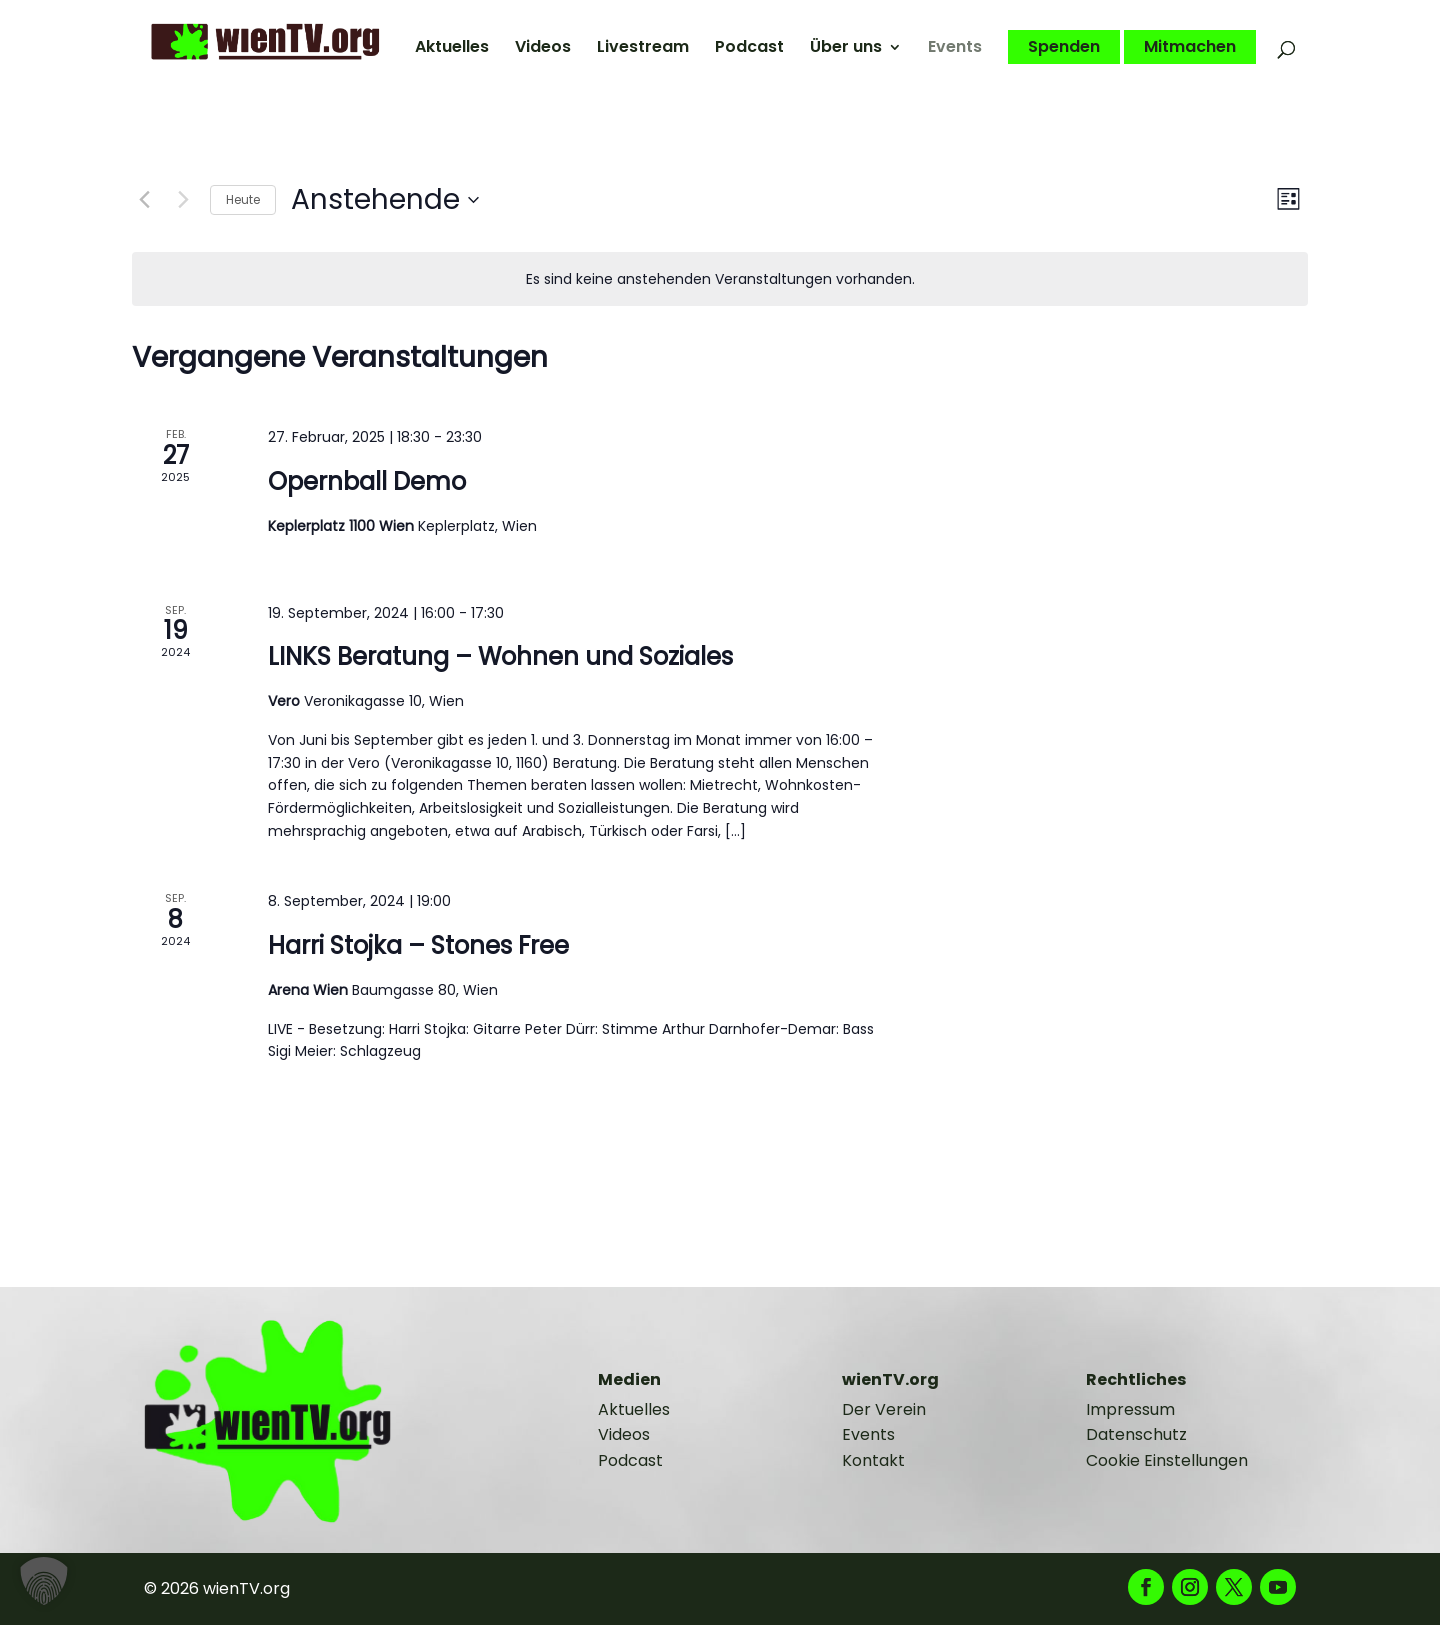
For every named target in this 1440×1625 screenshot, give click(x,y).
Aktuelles (452, 49)
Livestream (643, 49)
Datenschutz (1136, 1434)
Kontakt (873, 1460)
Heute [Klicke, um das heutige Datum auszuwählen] (243, 199)
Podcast (749, 49)
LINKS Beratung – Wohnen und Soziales (500, 656)
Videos (543, 49)
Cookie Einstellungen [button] (1167, 1460)
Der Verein (884, 1409)
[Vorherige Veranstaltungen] (144, 200)
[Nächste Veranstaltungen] (183, 200)
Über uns (846, 49)
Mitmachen (1190, 47)
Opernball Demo (367, 481)
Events (955, 49)
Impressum (1130, 1409)
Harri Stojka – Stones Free (418, 945)
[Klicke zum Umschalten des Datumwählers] (385, 200)
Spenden (1064, 47)
